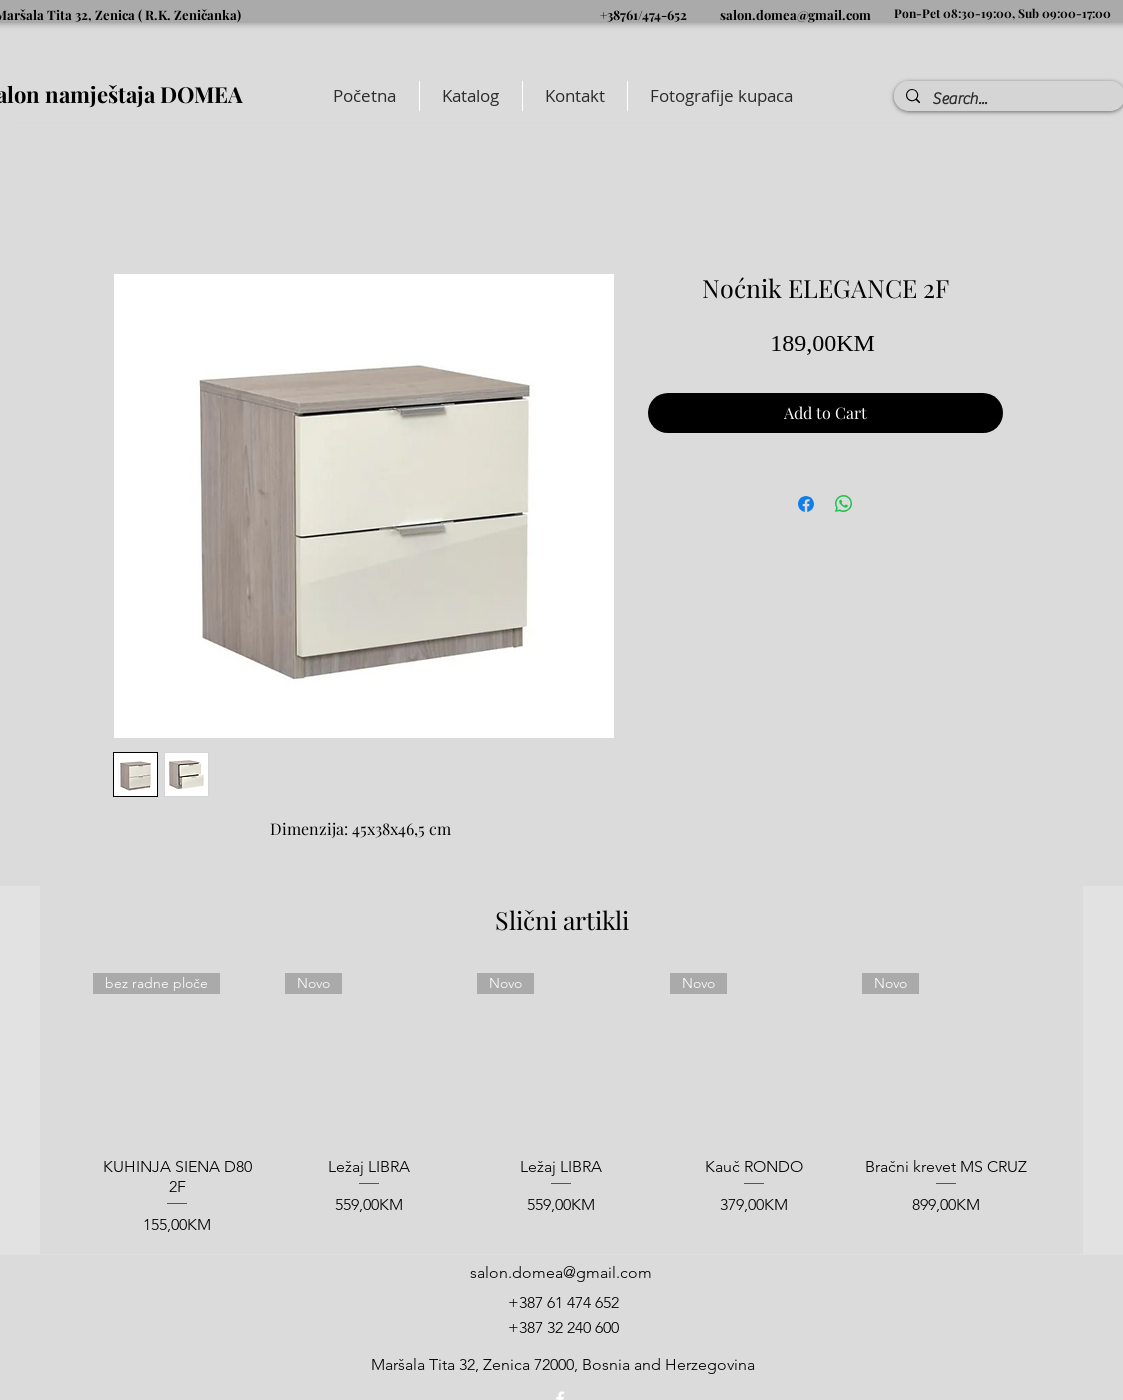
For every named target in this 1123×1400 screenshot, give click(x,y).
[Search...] (1007, 99)
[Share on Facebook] (806, 504)
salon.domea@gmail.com (795, 14)
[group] (561, 1105)
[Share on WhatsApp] (844, 504)
